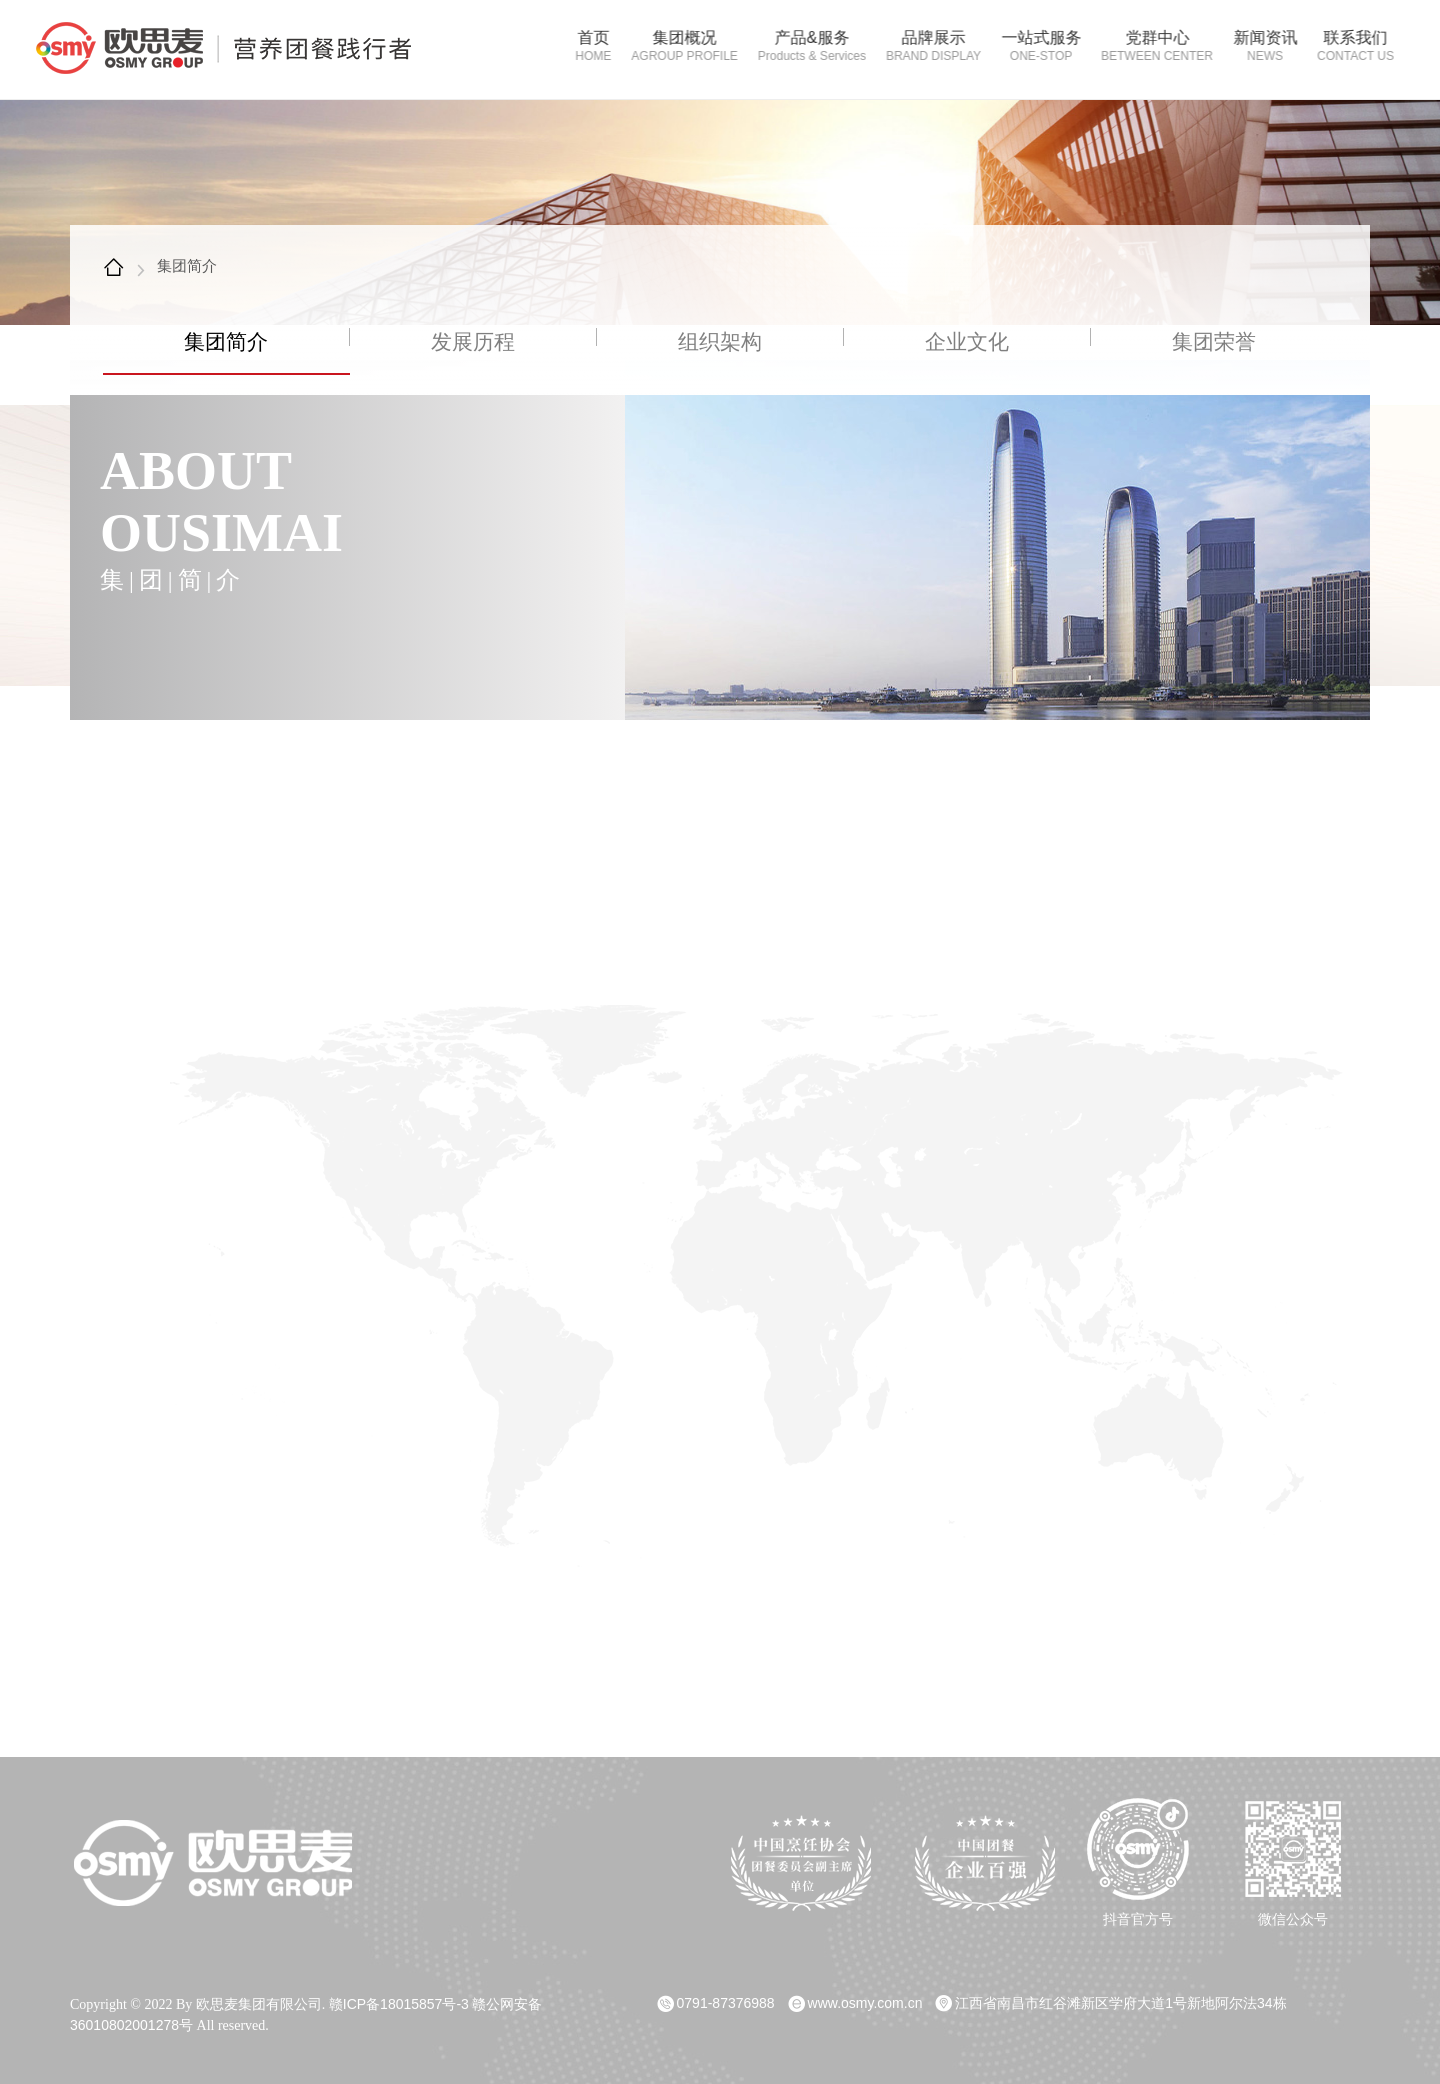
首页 (585, 46)
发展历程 (473, 343)
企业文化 (967, 343)
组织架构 (720, 343)
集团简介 (187, 265)
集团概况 (676, 46)
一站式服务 (1033, 46)
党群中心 (1149, 46)
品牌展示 (925, 46)
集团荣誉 (1214, 343)
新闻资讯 (1257, 46)
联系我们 (1347, 46)
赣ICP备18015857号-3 (399, 2001)
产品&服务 (804, 46)
